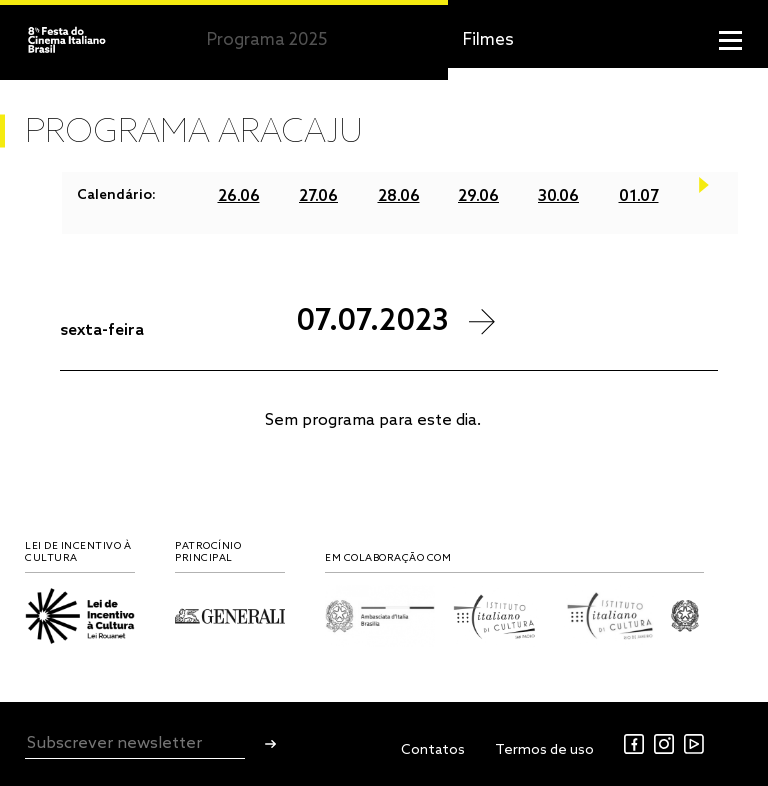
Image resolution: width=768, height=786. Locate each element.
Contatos (433, 750)
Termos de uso (544, 750)
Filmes (488, 40)
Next (704, 196)
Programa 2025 (267, 40)
